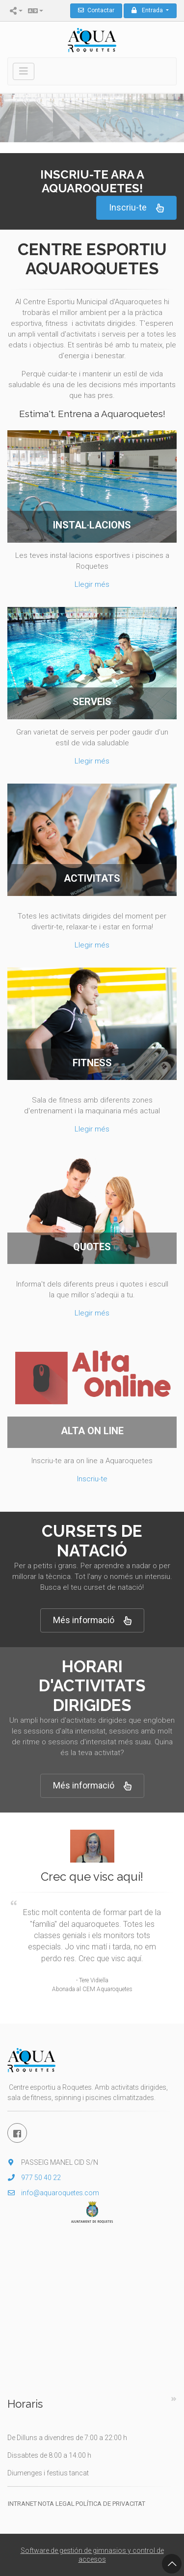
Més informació (92, 1620)
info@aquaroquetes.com (53, 2193)
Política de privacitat (110, 2503)
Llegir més (92, 584)
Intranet (22, 2503)
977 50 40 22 (34, 2178)
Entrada (147, 10)
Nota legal (56, 2503)
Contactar (96, 10)
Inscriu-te (136, 207)
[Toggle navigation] (23, 71)
